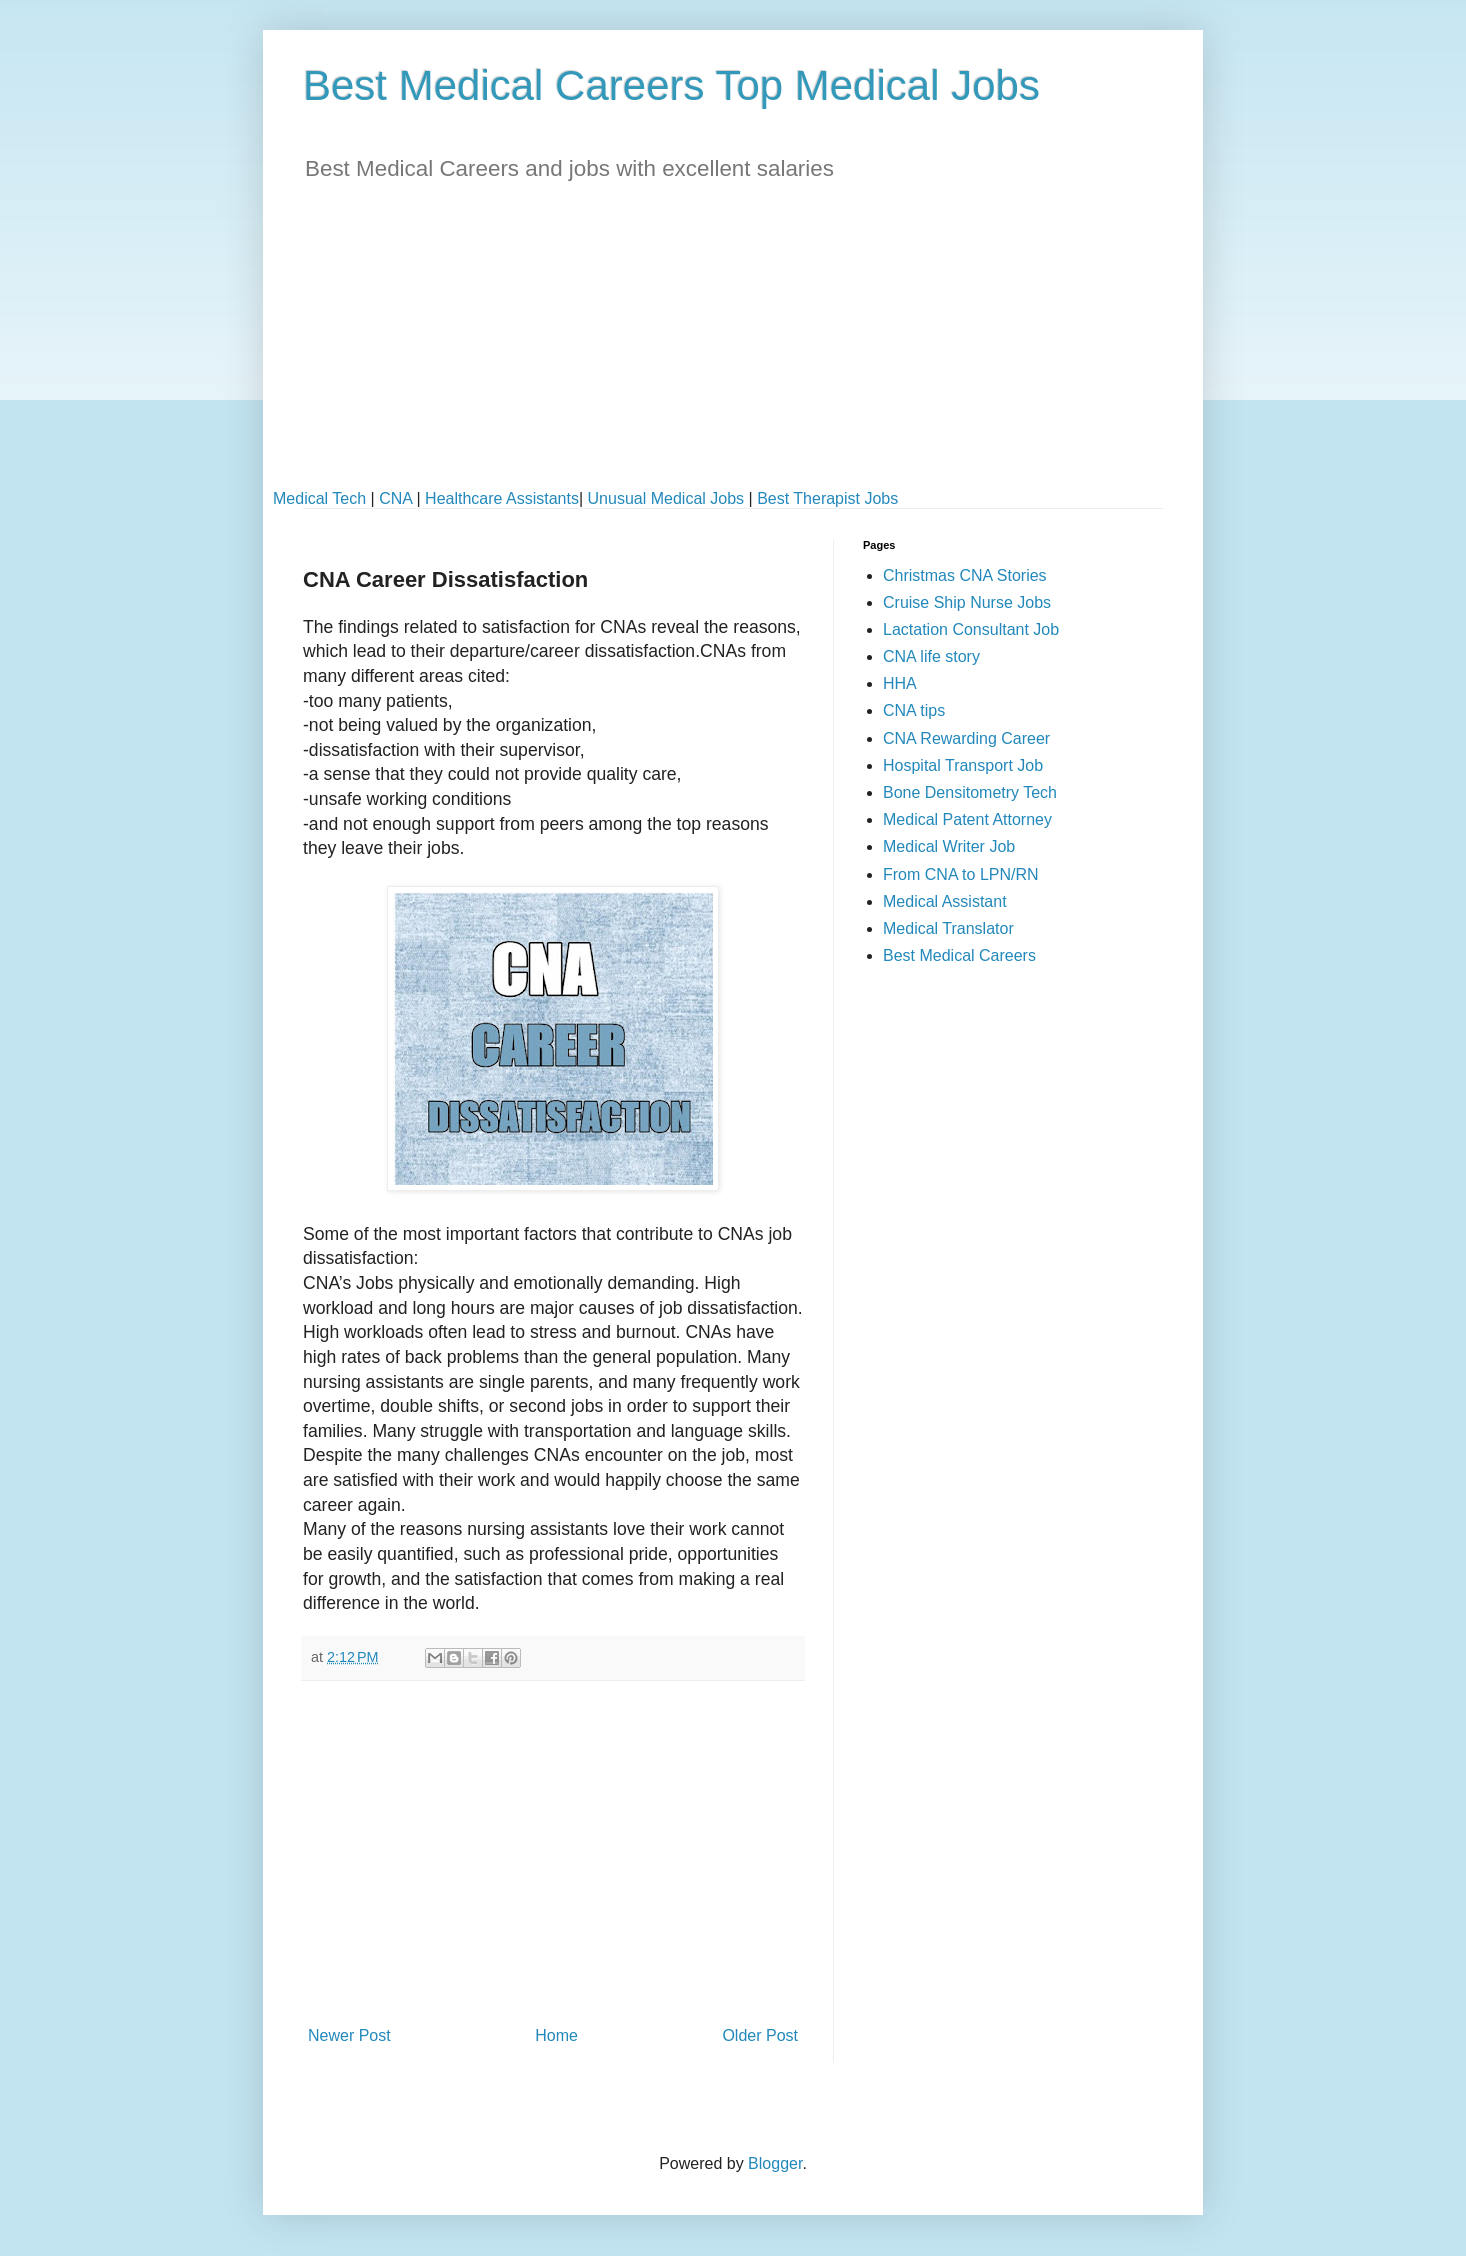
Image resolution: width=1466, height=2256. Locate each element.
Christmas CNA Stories (965, 575)
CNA (395, 498)
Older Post (760, 2035)
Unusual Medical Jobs (666, 498)
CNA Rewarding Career (966, 738)
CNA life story (931, 656)
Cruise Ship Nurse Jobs (967, 602)
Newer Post (349, 2035)
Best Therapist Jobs (827, 498)
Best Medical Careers (959, 955)
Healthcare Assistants (502, 498)
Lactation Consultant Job (971, 629)
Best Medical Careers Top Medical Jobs (671, 85)
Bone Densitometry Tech (970, 792)
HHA (900, 683)
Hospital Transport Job (963, 765)
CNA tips (914, 710)
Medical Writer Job (949, 846)
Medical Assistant (945, 901)
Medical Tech (319, 498)
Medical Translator (948, 928)
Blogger (775, 2163)
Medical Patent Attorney (967, 819)
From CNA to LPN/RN (961, 874)
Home (556, 2035)
